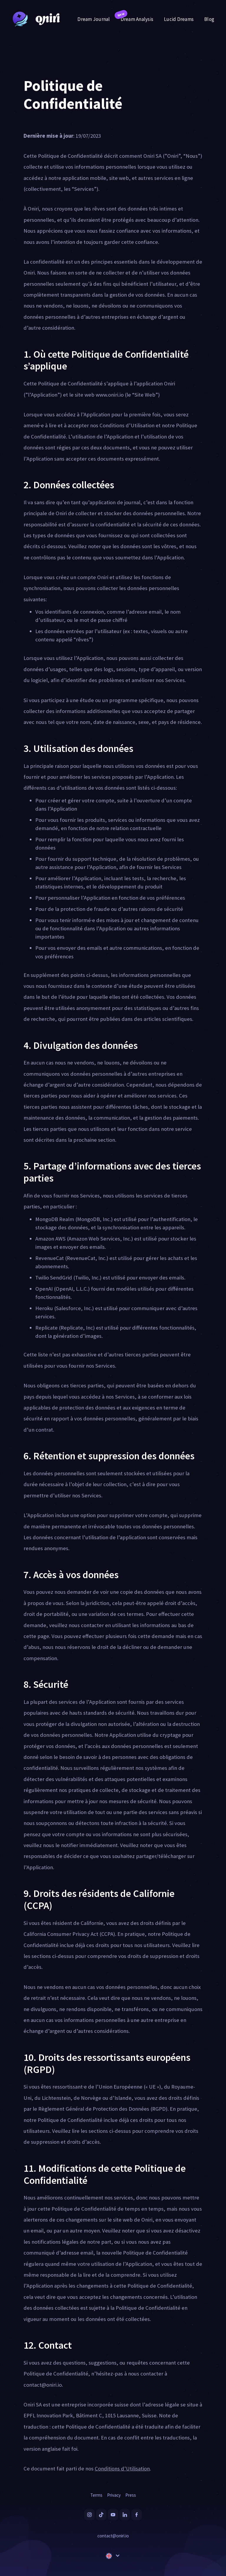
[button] (113, 2556)
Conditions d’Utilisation (122, 2468)
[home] (34, 19)
